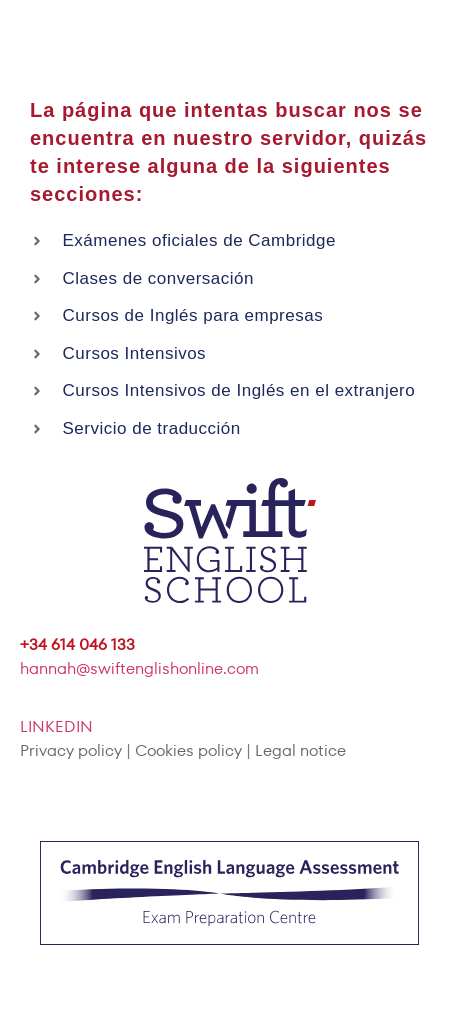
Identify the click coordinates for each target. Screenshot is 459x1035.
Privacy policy (71, 750)
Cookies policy (188, 750)
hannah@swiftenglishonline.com (139, 668)
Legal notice (300, 750)
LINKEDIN (56, 726)
